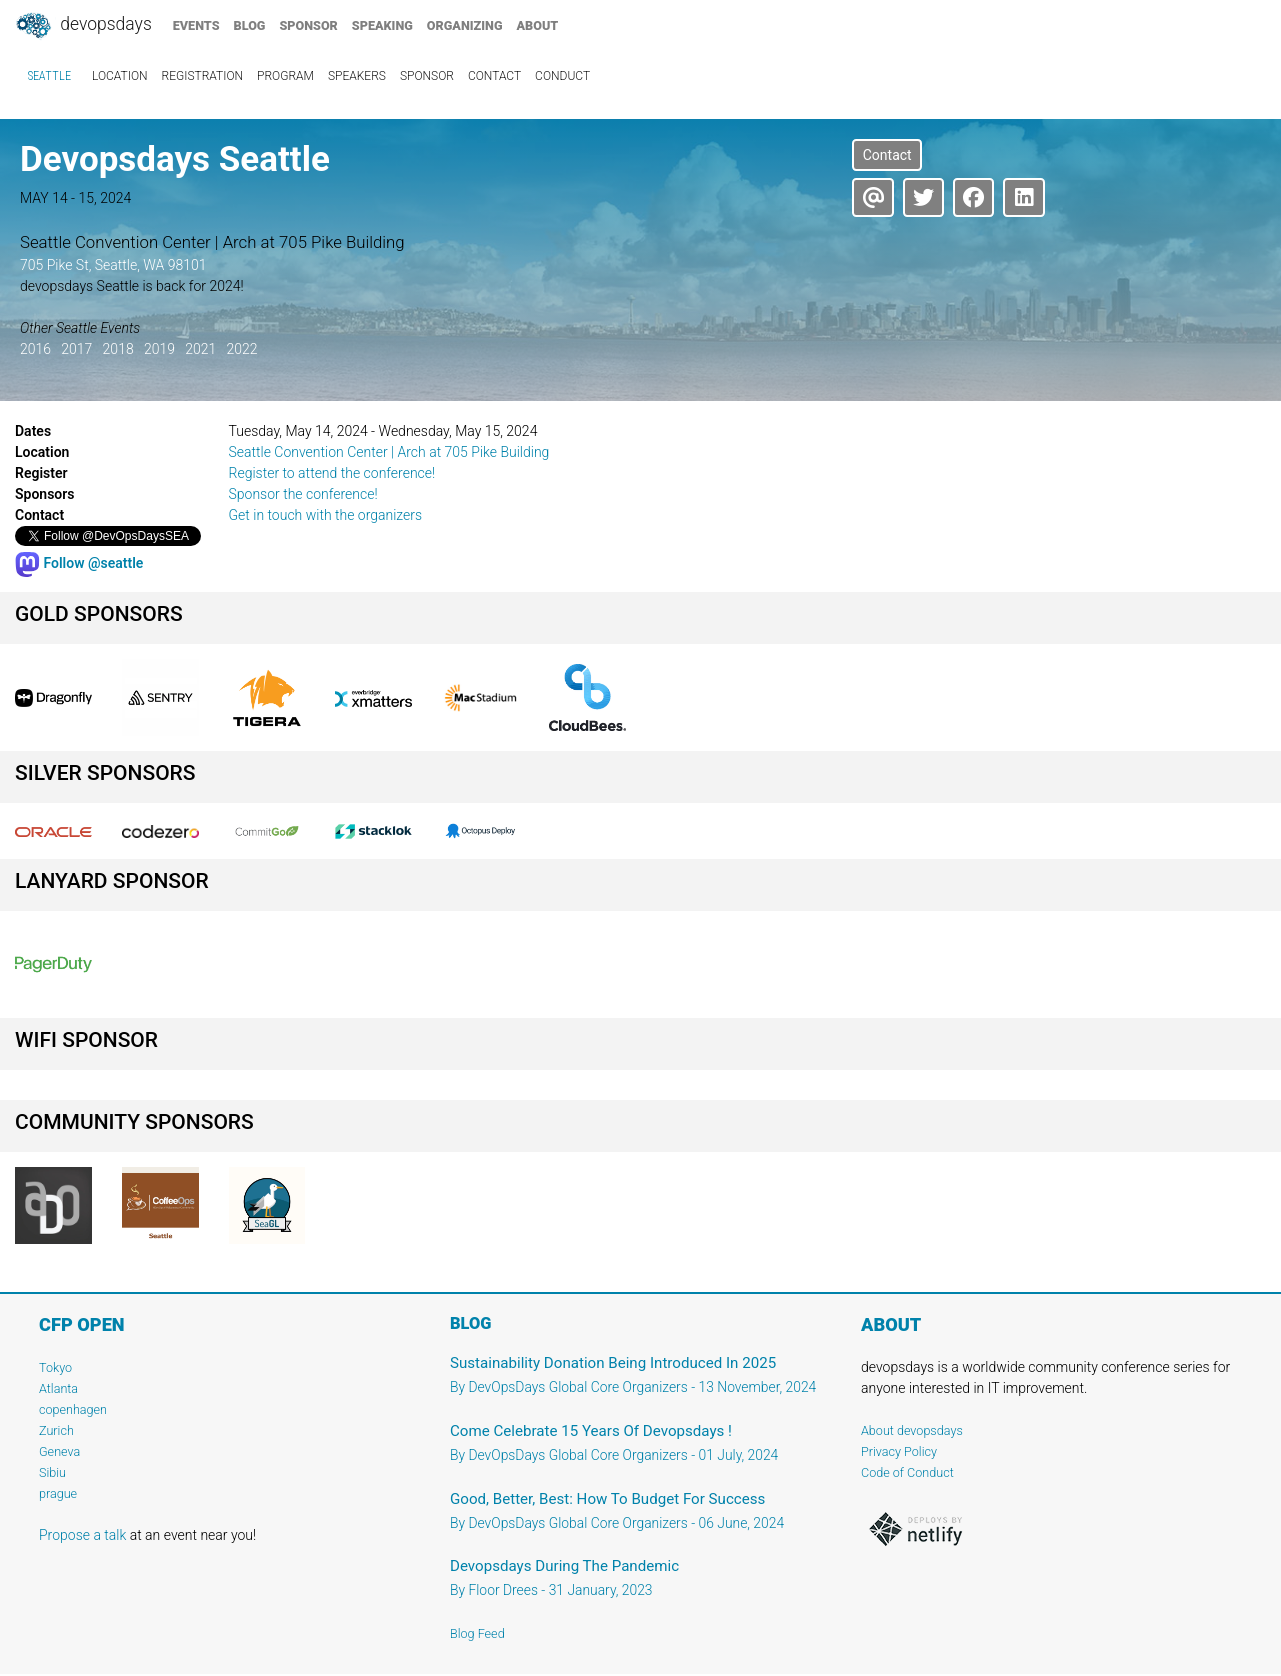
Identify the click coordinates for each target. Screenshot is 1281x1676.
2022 (241, 349)
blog (250, 25)
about (538, 25)
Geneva (59, 1451)
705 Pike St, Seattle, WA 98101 (113, 265)
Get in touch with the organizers (326, 515)
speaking (382, 25)
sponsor (308, 25)
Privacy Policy (899, 1451)
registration (203, 76)
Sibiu (52, 1472)
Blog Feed (477, 1633)
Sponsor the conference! (303, 494)
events (196, 25)
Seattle (49, 76)
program (285, 76)
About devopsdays (912, 1430)
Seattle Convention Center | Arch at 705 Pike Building (389, 452)
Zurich (56, 1430)
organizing (465, 25)
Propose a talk (82, 1535)
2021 (200, 349)
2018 (118, 349)
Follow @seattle (79, 563)
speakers (357, 76)
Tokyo (55, 1367)
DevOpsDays (83, 26)
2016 (35, 349)
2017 (76, 349)
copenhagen (73, 1409)
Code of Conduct (907, 1472)
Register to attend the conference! (332, 473)
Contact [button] (887, 155)
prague (58, 1493)
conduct (562, 76)
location (120, 76)
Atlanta (58, 1388)
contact (494, 76)
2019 (159, 349)
